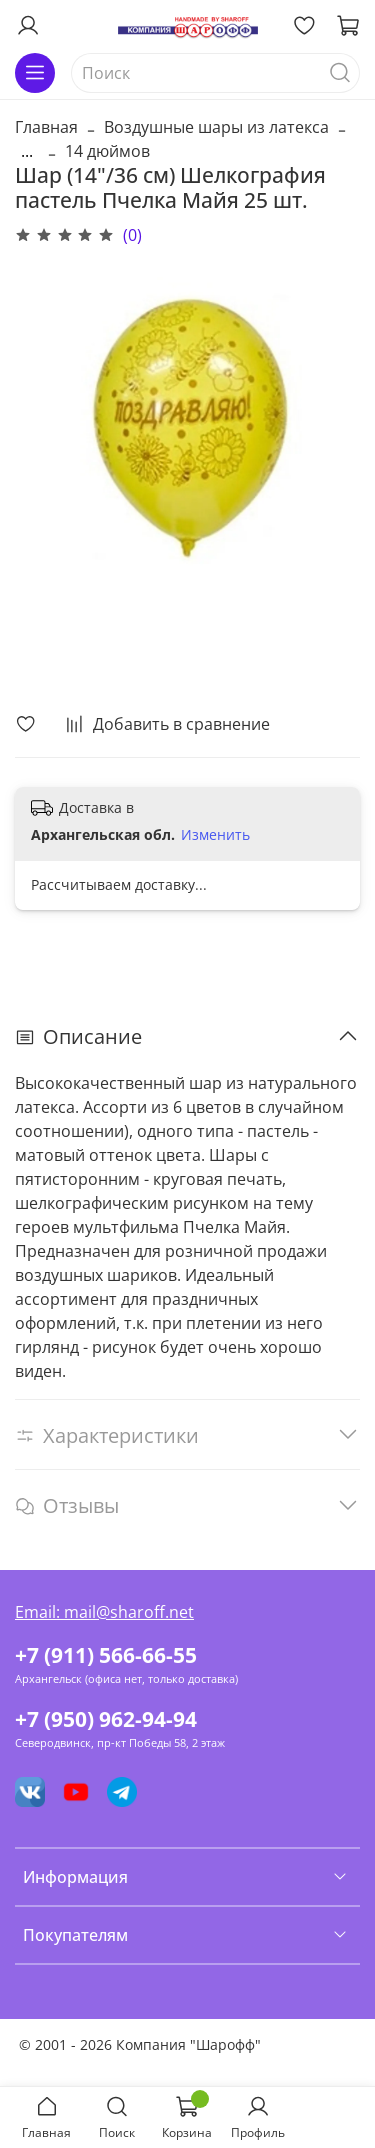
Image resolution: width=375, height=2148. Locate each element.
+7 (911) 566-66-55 (106, 1655)
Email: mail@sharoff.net (104, 1612)
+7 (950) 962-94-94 (106, 1719)
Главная (46, 127)
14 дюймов (107, 151)
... (27, 151)
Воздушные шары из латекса (216, 127)
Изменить (215, 835)
